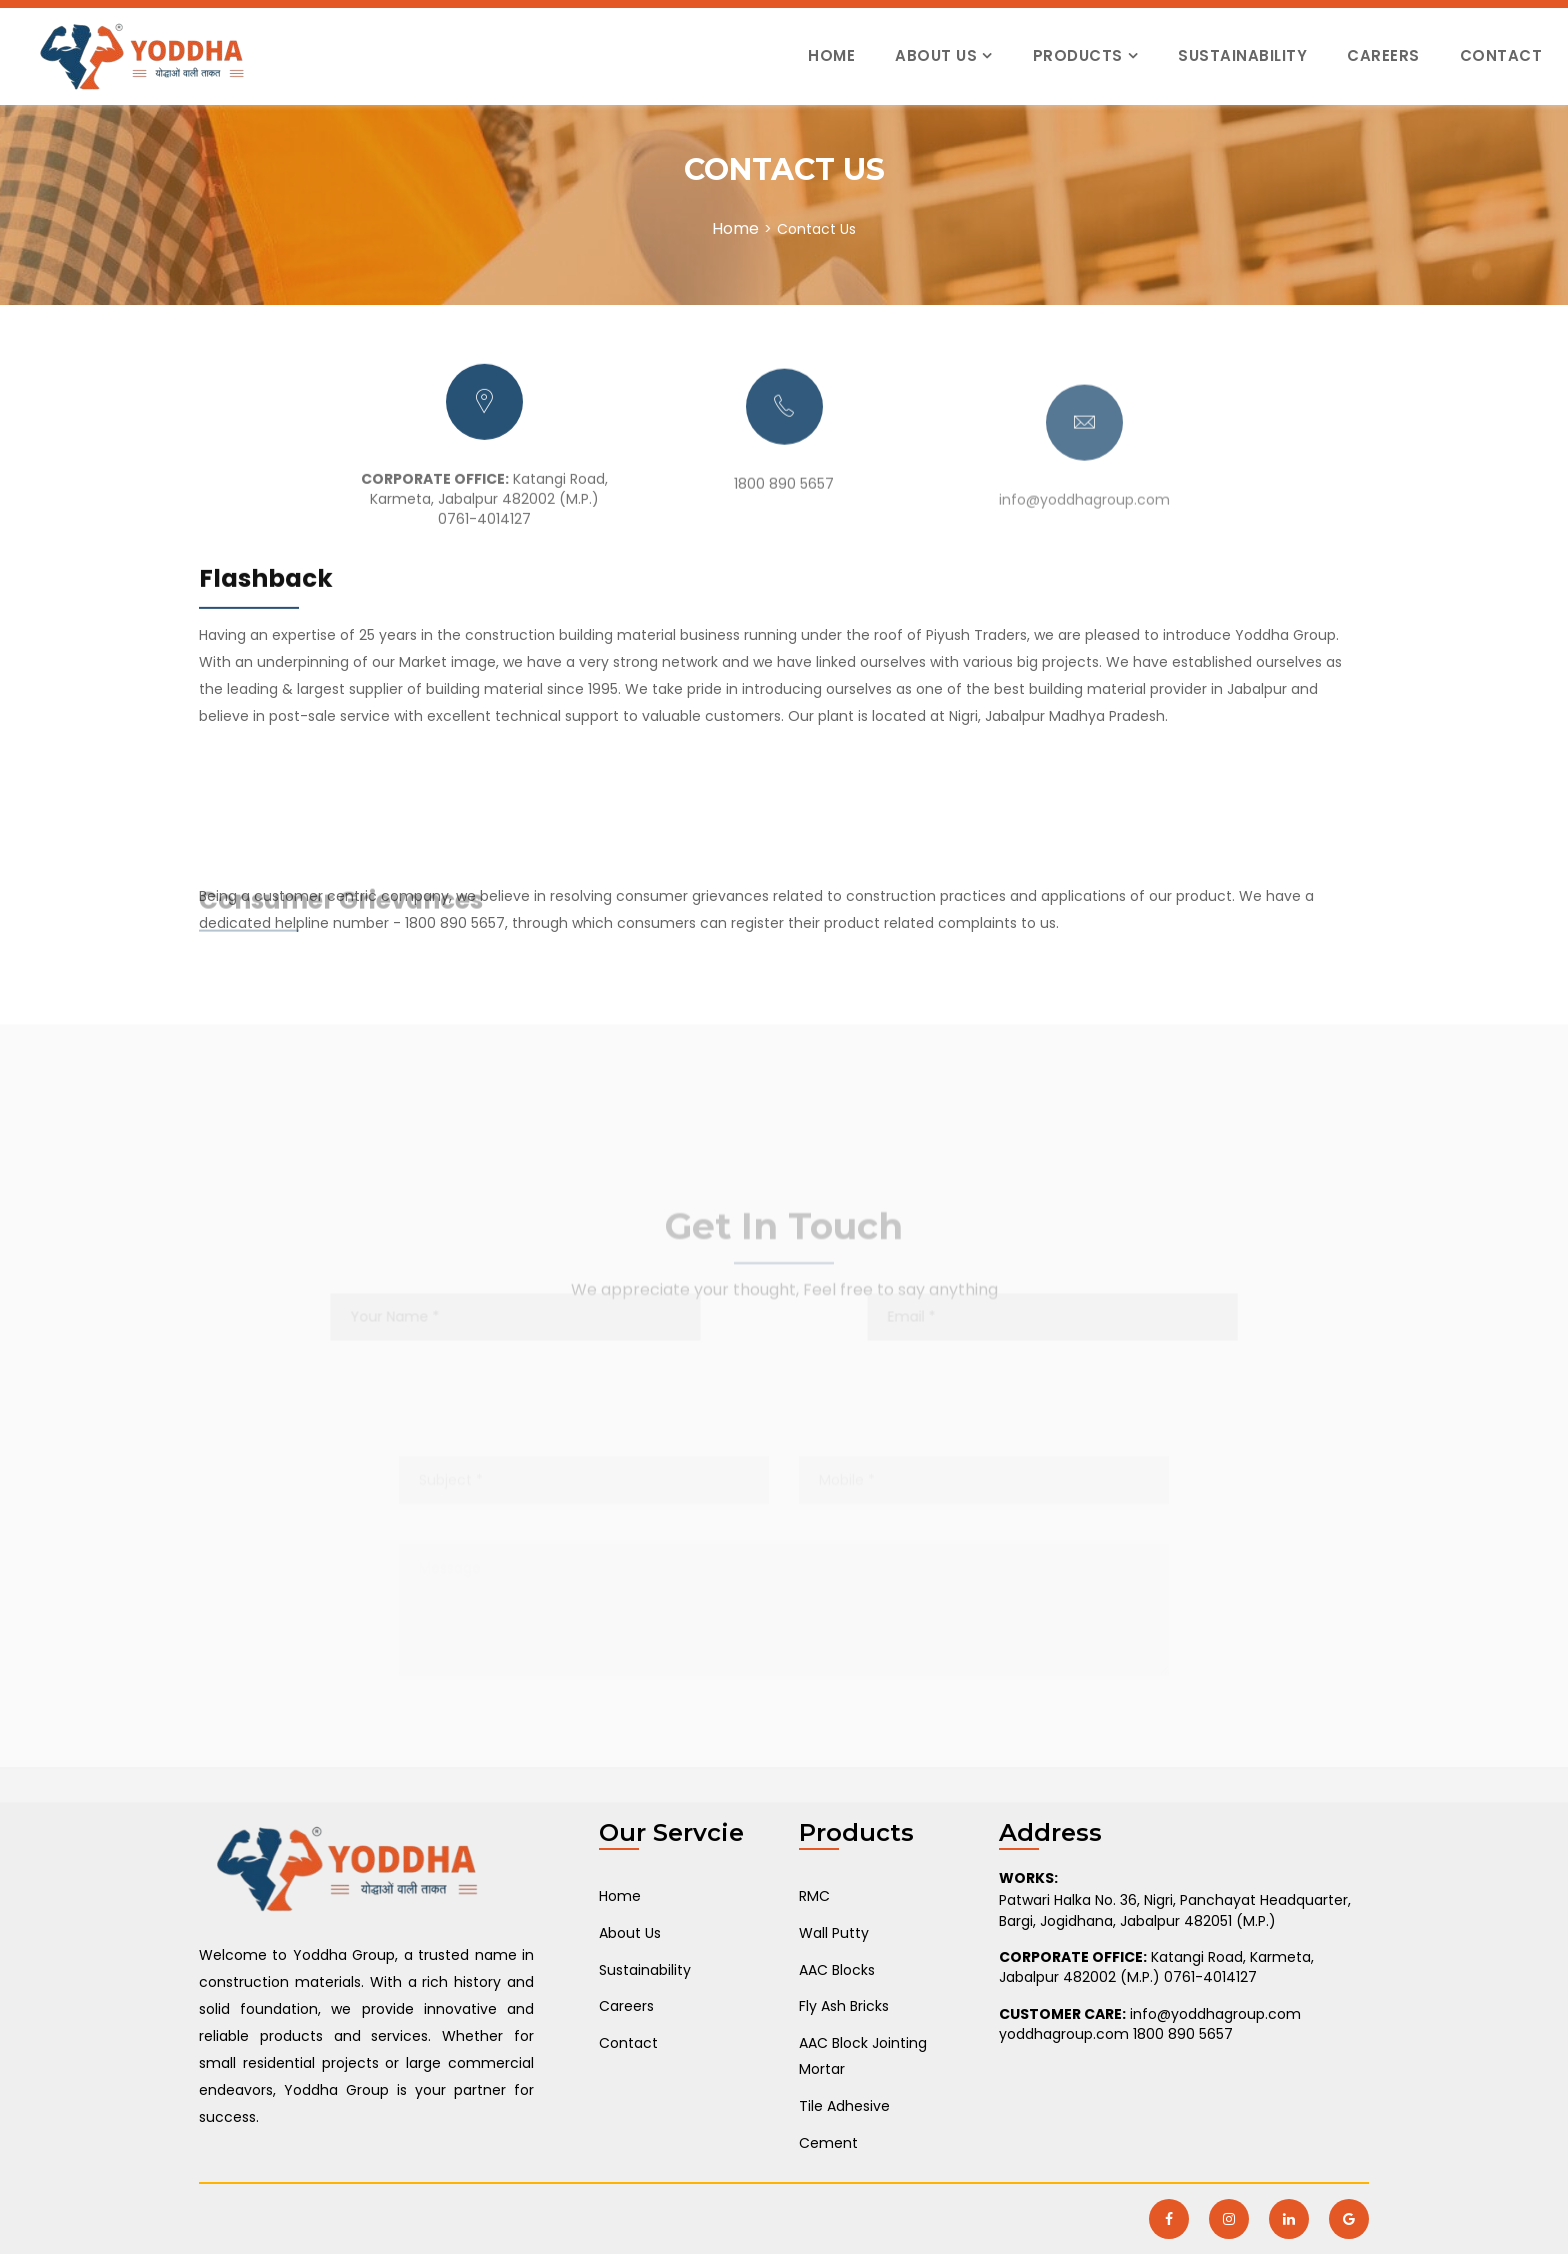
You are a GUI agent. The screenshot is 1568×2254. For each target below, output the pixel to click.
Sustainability (1242, 55)
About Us (936, 55)
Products (1078, 55)
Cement (828, 2143)
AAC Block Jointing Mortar (863, 2056)
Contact (1501, 55)
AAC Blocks (837, 1970)
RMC (814, 1896)
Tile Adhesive (844, 2106)
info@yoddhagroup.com (1084, 547)
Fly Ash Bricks (844, 2006)
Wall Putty (834, 1933)
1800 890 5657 (784, 512)
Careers (1383, 55)
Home (831, 55)
